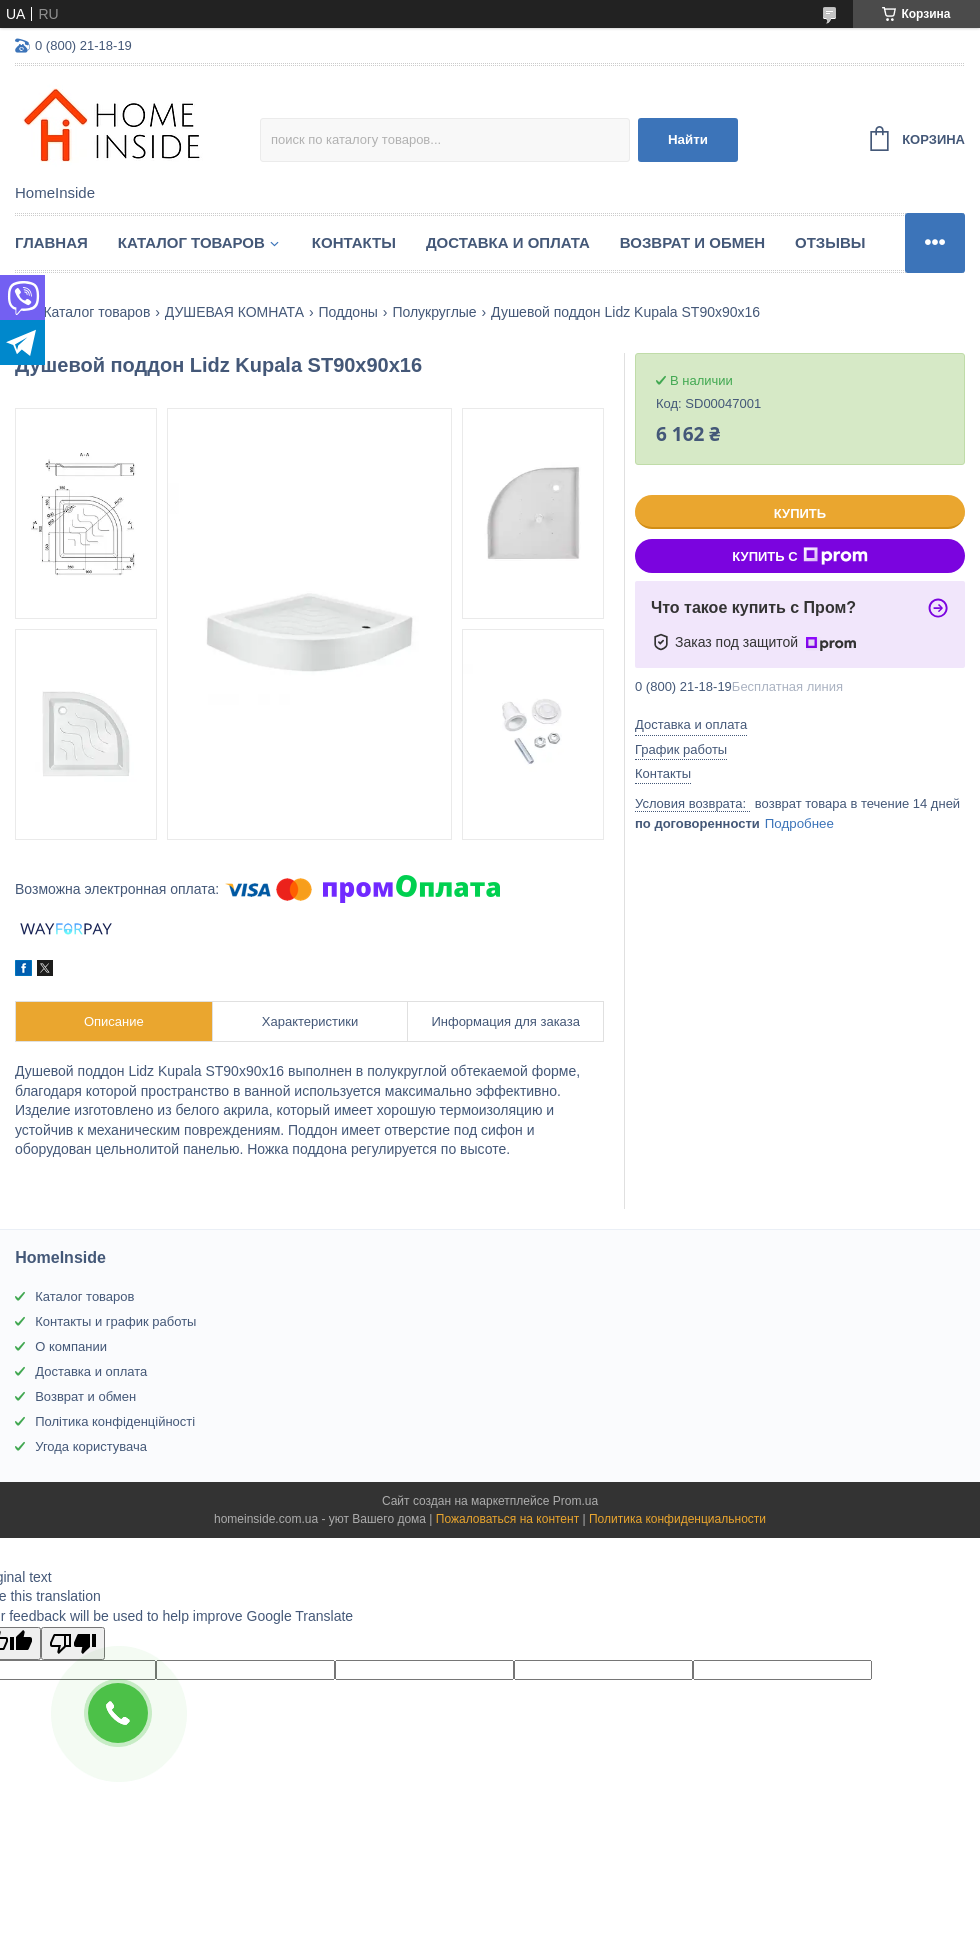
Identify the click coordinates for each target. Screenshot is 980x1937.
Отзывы (830, 242)
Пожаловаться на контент (507, 1519)
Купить (800, 513)
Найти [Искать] (688, 139)
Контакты (354, 242)
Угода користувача (91, 1446)
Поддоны (347, 312)
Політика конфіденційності (115, 1421)
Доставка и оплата (508, 242)
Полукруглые (434, 312)
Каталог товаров (191, 242)
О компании (71, 1346)
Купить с (799, 556)
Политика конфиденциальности (677, 1519)
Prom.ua (575, 1501)
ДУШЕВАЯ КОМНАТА (234, 312)
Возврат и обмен (692, 242)
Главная (51, 242)
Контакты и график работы (115, 1321)
